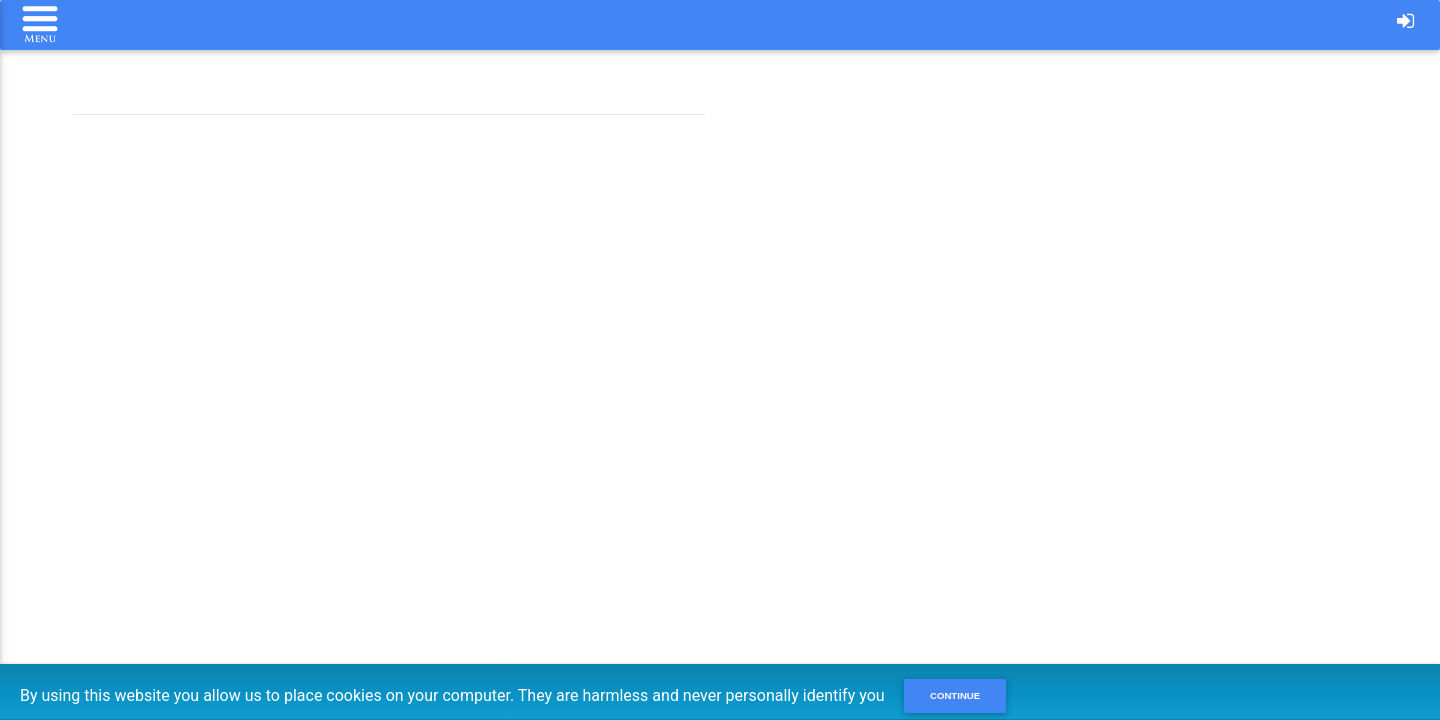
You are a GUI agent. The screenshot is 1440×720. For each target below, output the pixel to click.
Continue (955, 695)
